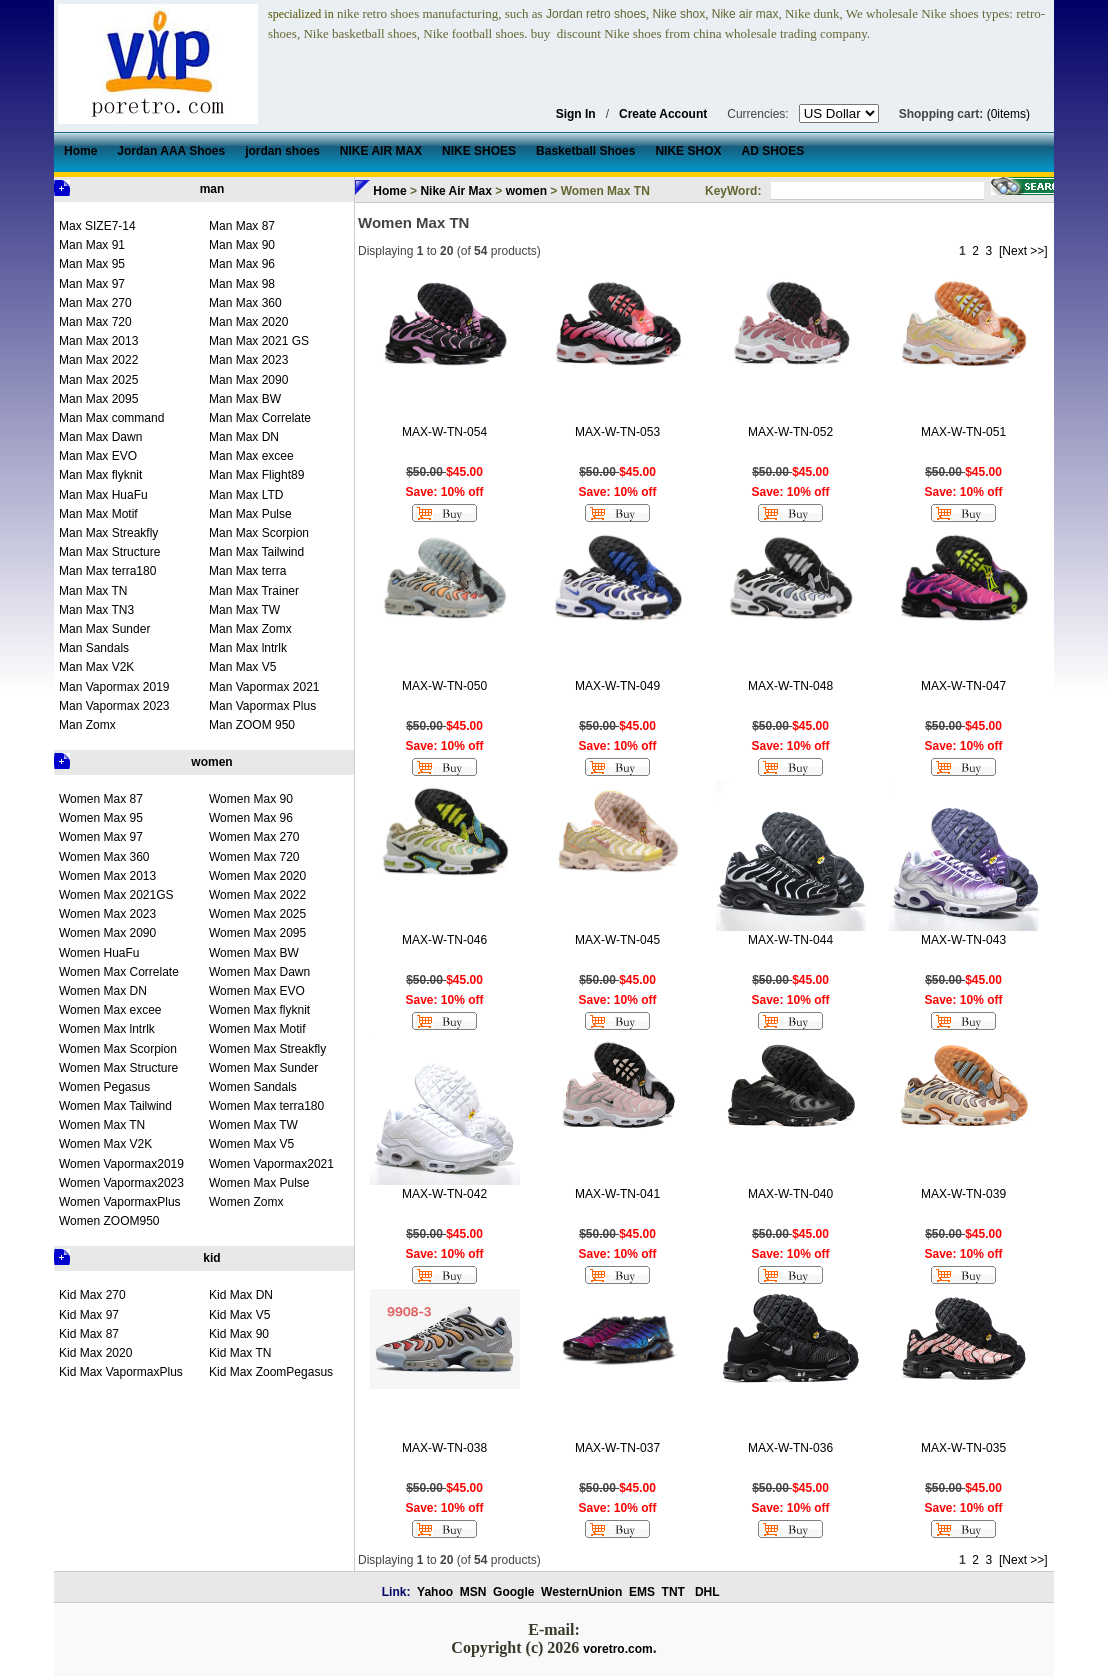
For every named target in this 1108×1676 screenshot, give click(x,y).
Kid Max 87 (89, 1334)
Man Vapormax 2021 (264, 687)
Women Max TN (102, 1125)
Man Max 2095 (98, 399)
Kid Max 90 (239, 1334)
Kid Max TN (240, 1353)
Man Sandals (94, 648)
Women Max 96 (251, 818)
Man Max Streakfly (108, 533)
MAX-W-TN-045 (617, 940)
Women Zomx (246, 1202)
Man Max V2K (96, 667)
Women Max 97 (101, 837)
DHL (707, 1592)
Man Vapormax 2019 (114, 687)
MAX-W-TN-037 (617, 1448)
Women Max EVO (257, 991)
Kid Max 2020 (95, 1353)
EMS (642, 1592)
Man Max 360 (245, 303)
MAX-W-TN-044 (790, 940)
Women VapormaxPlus (120, 1202)
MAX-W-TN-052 (790, 432)
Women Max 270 (254, 837)
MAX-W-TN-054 (444, 432)
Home (389, 191)
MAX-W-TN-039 (963, 1194)
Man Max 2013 (98, 341)
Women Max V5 (251, 1144)
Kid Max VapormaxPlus (121, 1372)
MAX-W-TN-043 (963, 940)
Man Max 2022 (98, 360)
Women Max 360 (104, 857)
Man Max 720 (95, 322)
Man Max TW (244, 610)
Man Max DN (244, 437)
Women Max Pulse (259, 1183)
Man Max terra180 (107, 571)
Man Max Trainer (254, 591)
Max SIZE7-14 (97, 226)
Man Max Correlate (260, 418)
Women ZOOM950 (109, 1221)
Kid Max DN (241, 1295)
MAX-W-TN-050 (444, 686)
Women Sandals (253, 1087)
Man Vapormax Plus (262, 706)
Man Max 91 (92, 245)
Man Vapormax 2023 (114, 706)
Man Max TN (93, 591)
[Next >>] (1023, 251)
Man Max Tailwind (256, 552)
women (211, 762)
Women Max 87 (101, 799)
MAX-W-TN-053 (617, 432)
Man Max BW (245, 399)
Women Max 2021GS (116, 895)
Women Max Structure (118, 1068)
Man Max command (111, 418)
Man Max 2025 (98, 380)
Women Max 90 (251, 799)
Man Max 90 (242, 245)
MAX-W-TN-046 (444, 940)
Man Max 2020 (248, 322)
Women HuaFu (99, 953)
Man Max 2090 (248, 380)
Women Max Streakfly (267, 1049)
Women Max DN (103, 991)
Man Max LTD (246, 495)
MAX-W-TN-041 (617, 1194)
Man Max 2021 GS (259, 341)
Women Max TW (253, 1125)
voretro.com (617, 1649)
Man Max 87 (242, 226)
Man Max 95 (92, 264)
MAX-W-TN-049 (617, 686)
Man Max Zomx (250, 629)
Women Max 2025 (257, 914)
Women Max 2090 (107, 933)
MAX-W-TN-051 (963, 432)
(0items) (1008, 114)
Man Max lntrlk (248, 648)
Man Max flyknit (100, 475)
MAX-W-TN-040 (790, 1194)
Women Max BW (254, 953)
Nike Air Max (456, 191)
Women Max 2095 (257, 933)
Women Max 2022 (257, 895)
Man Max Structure (109, 552)
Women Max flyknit (259, 1010)
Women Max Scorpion (118, 1049)
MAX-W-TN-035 (963, 1448)
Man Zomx (87, 725)
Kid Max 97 (89, 1315)
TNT (673, 1592)
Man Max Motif (98, 514)
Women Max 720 (254, 857)
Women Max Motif (257, 1029)
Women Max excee (110, 1010)
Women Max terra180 (266, 1106)
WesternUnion (581, 1592)
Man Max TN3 (96, 610)
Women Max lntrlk (107, 1029)
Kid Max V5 (239, 1315)
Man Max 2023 (248, 360)
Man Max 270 (95, 303)
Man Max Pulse (250, 514)
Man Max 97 (92, 284)
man (212, 189)
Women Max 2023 (107, 914)
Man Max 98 (242, 284)
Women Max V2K (105, 1144)
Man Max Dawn (100, 437)
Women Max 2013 (107, 876)
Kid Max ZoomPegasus (271, 1372)
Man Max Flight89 (256, 475)
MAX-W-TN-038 (444, 1448)
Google (513, 1592)
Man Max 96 (242, 264)
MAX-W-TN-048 (790, 686)
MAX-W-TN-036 (790, 1448)
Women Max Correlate (119, 972)
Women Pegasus (104, 1087)
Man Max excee (251, 456)
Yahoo (435, 1592)
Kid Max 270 (92, 1295)
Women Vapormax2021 (271, 1164)
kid (211, 1258)
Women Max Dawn (259, 972)
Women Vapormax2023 (121, 1183)
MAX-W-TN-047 (963, 686)
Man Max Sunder (104, 629)
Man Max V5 (242, 667)
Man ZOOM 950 (252, 725)
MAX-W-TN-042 (444, 1194)
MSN (473, 1592)
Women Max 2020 (257, 876)
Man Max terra (247, 571)
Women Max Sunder (263, 1068)
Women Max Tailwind (115, 1106)
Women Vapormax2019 (121, 1164)
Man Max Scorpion (259, 533)
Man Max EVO (98, 456)
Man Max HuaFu (103, 495)
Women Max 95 (101, 818)
